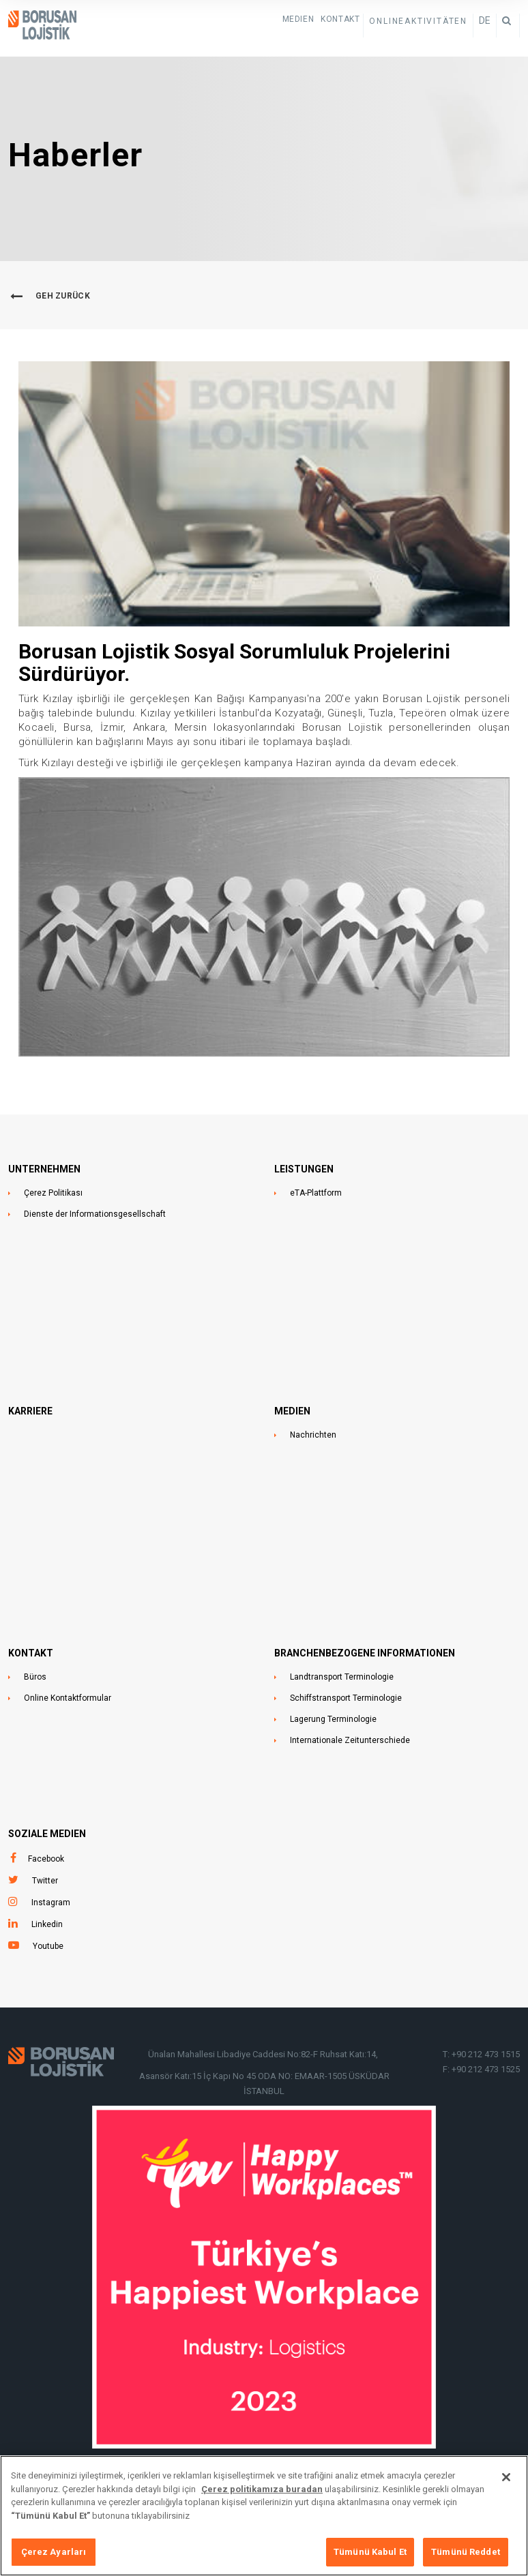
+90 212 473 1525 (486, 2069)
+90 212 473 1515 (486, 2054)
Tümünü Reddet (465, 2554)
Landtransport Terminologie (342, 1677)
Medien (298, 19)
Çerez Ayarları (54, 2554)
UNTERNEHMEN (44, 1169)
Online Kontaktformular (67, 1698)
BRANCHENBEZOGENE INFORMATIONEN (364, 1653)
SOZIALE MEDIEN (47, 1833)
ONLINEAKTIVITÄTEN (418, 21)
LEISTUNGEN (304, 1169)
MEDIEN (292, 1411)
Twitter (45, 1880)
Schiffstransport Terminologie (346, 1698)
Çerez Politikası (53, 1193)
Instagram (50, 1902)
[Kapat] (506, 2479)
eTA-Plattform (316, 1193)
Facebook (46, 1859)
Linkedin (47, 1924)
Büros (35, 1677)
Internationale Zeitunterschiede (350, 1740)
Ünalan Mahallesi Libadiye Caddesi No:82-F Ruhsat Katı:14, (264, 2054)
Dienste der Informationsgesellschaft (95, 1214)
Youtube (48, 1946)
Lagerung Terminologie (333, 1719)
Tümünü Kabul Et (370, 2554)
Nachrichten (313, 1435)
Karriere (30, 1411)
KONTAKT (340, 19)
